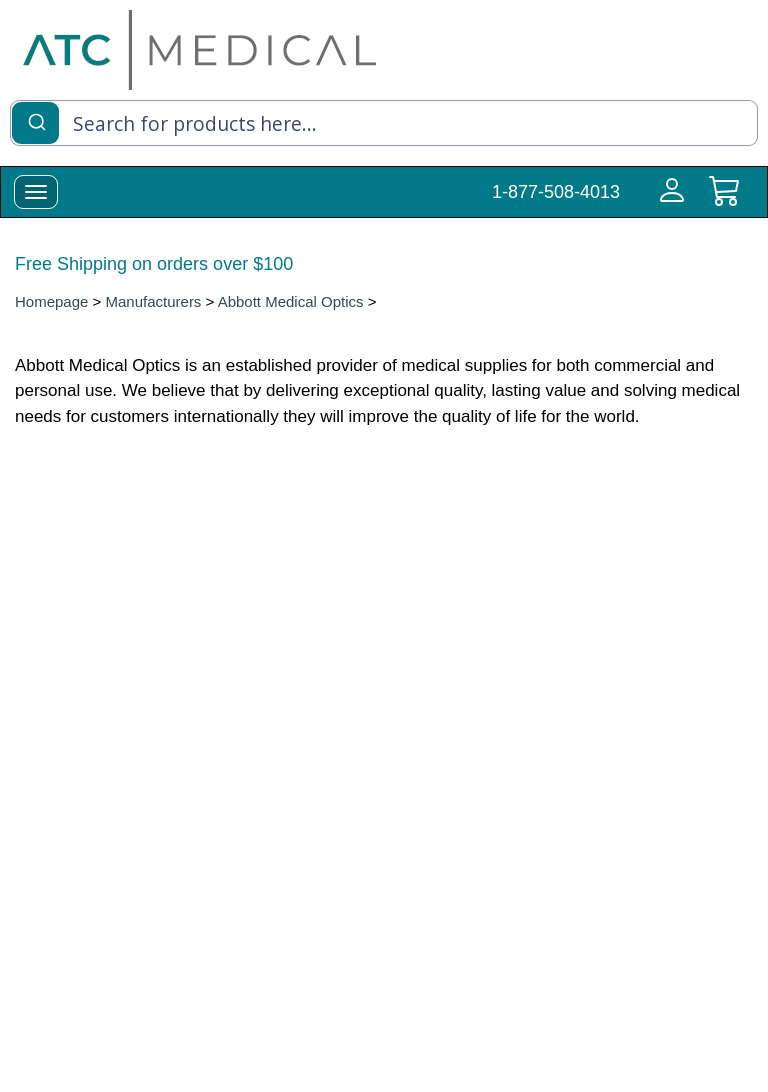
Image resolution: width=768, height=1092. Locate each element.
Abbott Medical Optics (291, 301)
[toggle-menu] (36, 192)
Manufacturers (154, 301)
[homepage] (200, 49)
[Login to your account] (667, 202)
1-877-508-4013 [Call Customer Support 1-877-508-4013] (556, 192)
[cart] (724, 202)
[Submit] (35, 121)
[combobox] (384, 123)
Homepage (51, 301)
